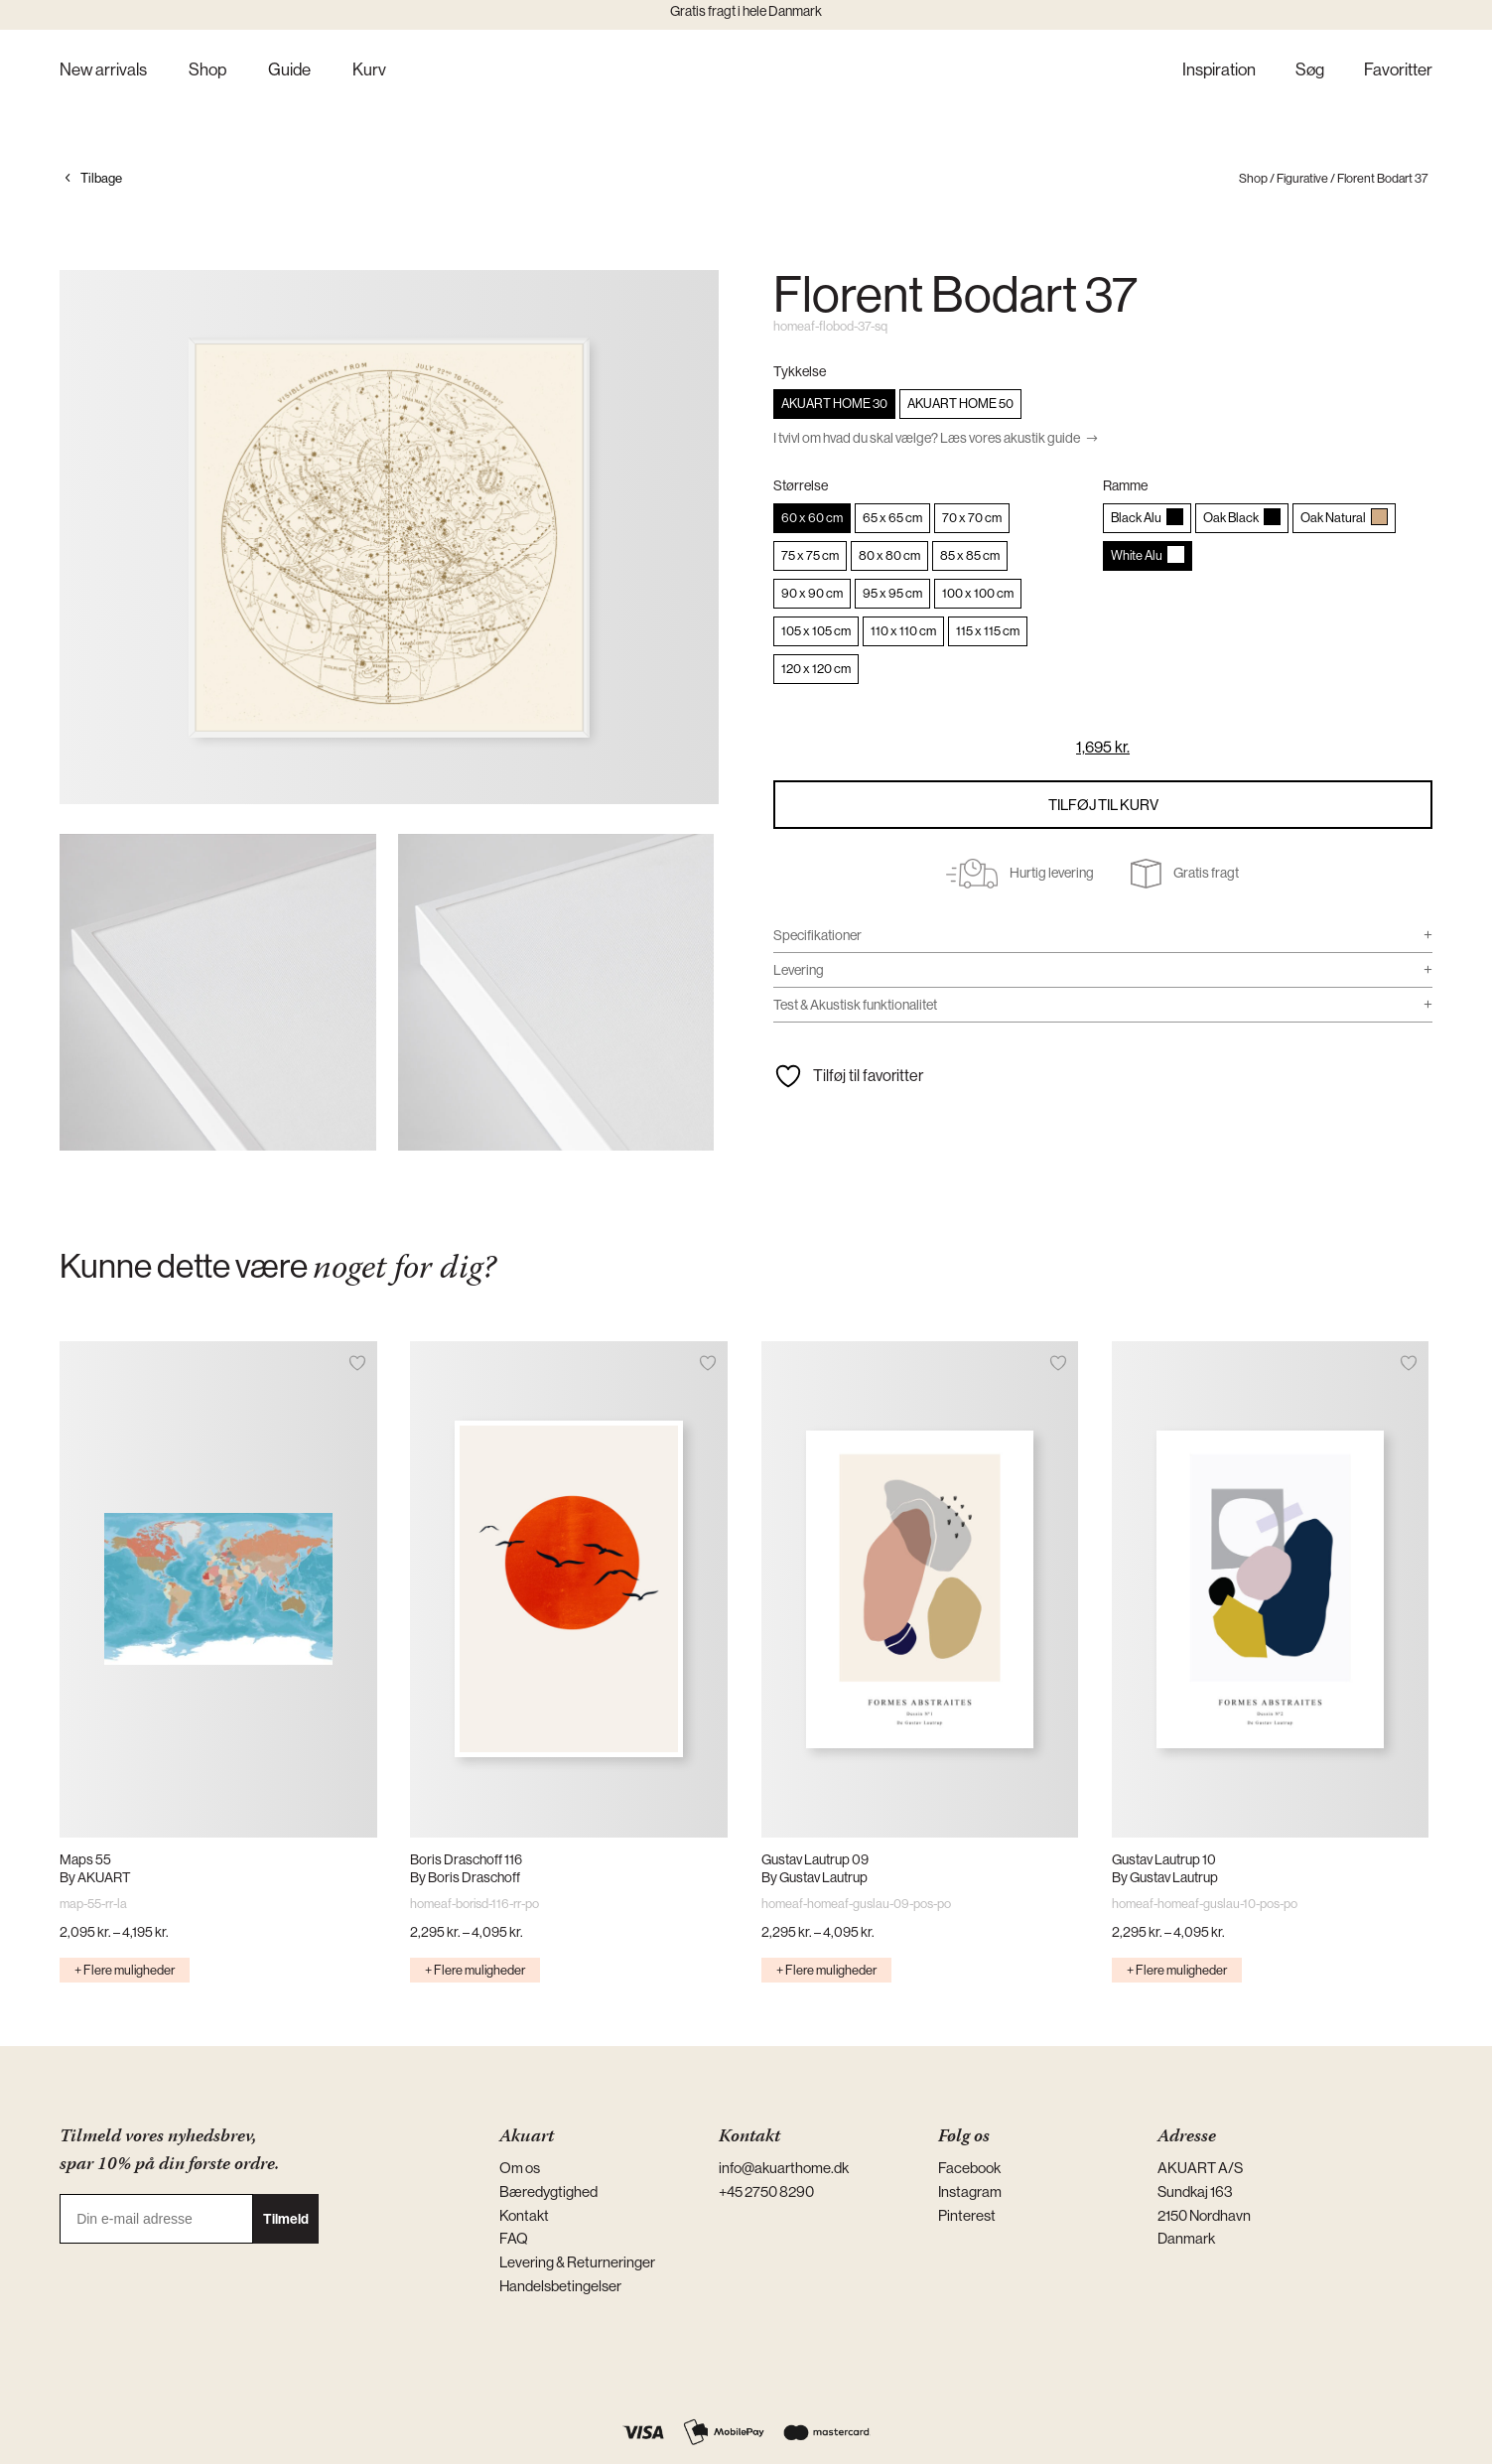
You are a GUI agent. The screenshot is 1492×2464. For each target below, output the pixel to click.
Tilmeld (286, 2219)
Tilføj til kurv (1103, 804)
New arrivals (103, 71)
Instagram (970, 2191)
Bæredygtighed (548, 2191)
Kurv (369, 71)
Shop (207, 71)
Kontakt (524, 2215)
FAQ (513, 2238)
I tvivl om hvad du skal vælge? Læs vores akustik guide (926, 438)
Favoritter (1398, 71)
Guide (289, 71)
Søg (1309, 71)
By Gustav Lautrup (814, 1877)
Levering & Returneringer (577, 2262)
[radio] (834, 404)
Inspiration (1219, 71)
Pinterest (967, 2215)
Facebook (969, 2167)
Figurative (1302, 178)
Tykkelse (799, 371)
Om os (519, 2167)
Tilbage (101, 178)
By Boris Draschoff (465, 1877)
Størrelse (800, 485)
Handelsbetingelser (560, 2285)
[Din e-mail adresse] (156, 2219)
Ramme (1125, 485)
